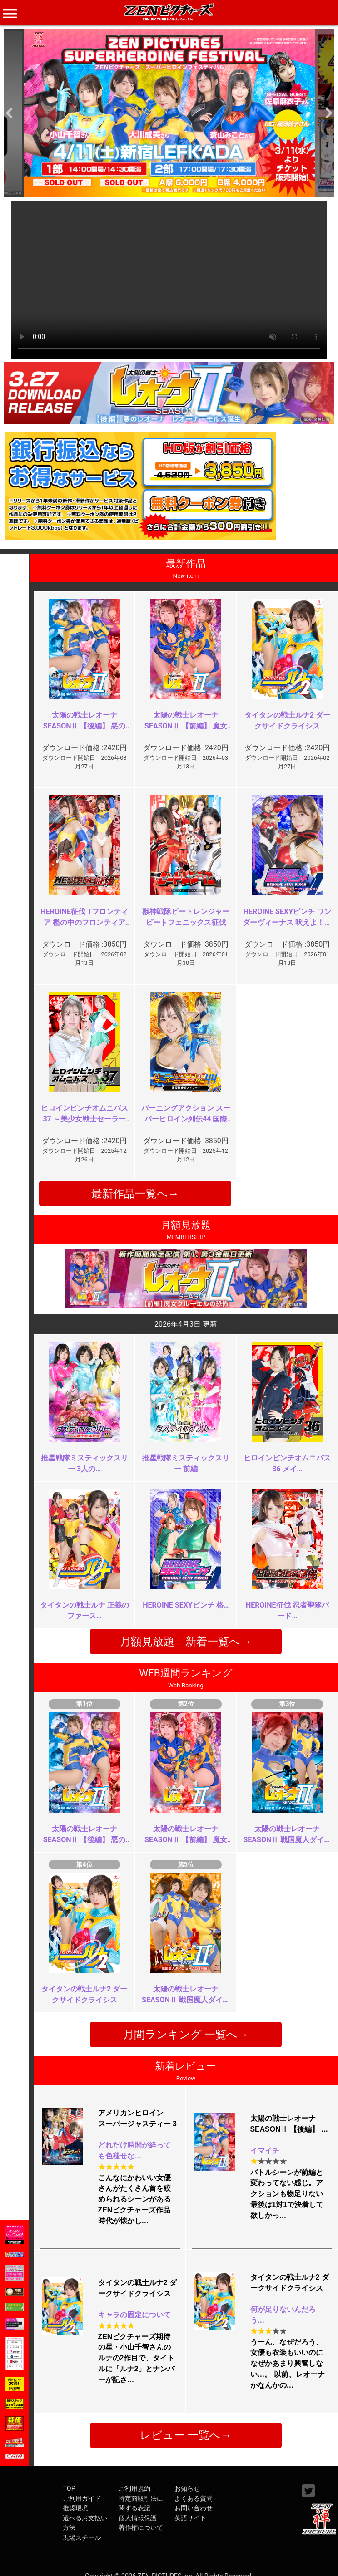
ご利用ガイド (82, 2498)
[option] (169, 113)
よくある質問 (193, 2498)
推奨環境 (75, 2508)
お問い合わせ (193, 2508)
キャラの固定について (134, 2315)
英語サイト (190, 2518)
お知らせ (187, 2488)
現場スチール (82, 2538)
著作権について (141, 2528)
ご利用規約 (134, 2488)
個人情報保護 (138, 2518)
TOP (69, 2488)
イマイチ (264, 2150)
